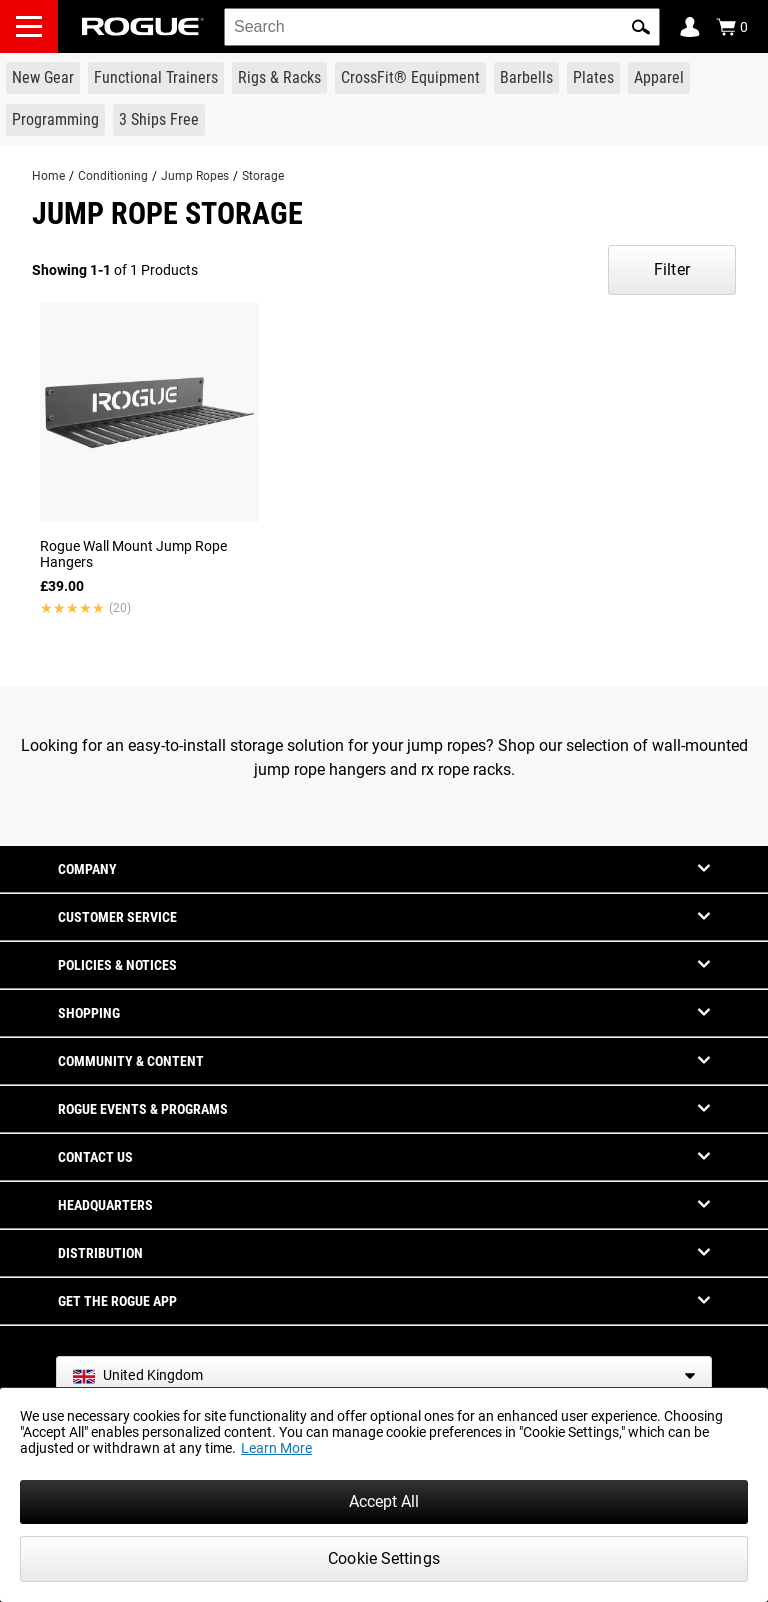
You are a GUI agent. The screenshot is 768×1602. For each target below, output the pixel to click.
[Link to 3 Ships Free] (159, 120)
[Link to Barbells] (526, 78)
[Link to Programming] (55, 120)
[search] (442, 27)
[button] (641, 27)
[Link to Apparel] (659, 78)
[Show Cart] (732, 27)
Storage (263, 176)
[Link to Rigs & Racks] (279, 78)
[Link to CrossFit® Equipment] (410, 78)
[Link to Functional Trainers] (156, 78)
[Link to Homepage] (143, 26)
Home (48, 176)
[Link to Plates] (593, 78)
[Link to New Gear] (43, 78)
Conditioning (113, 176)
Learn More (276, 1448)
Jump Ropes (195, 176)
